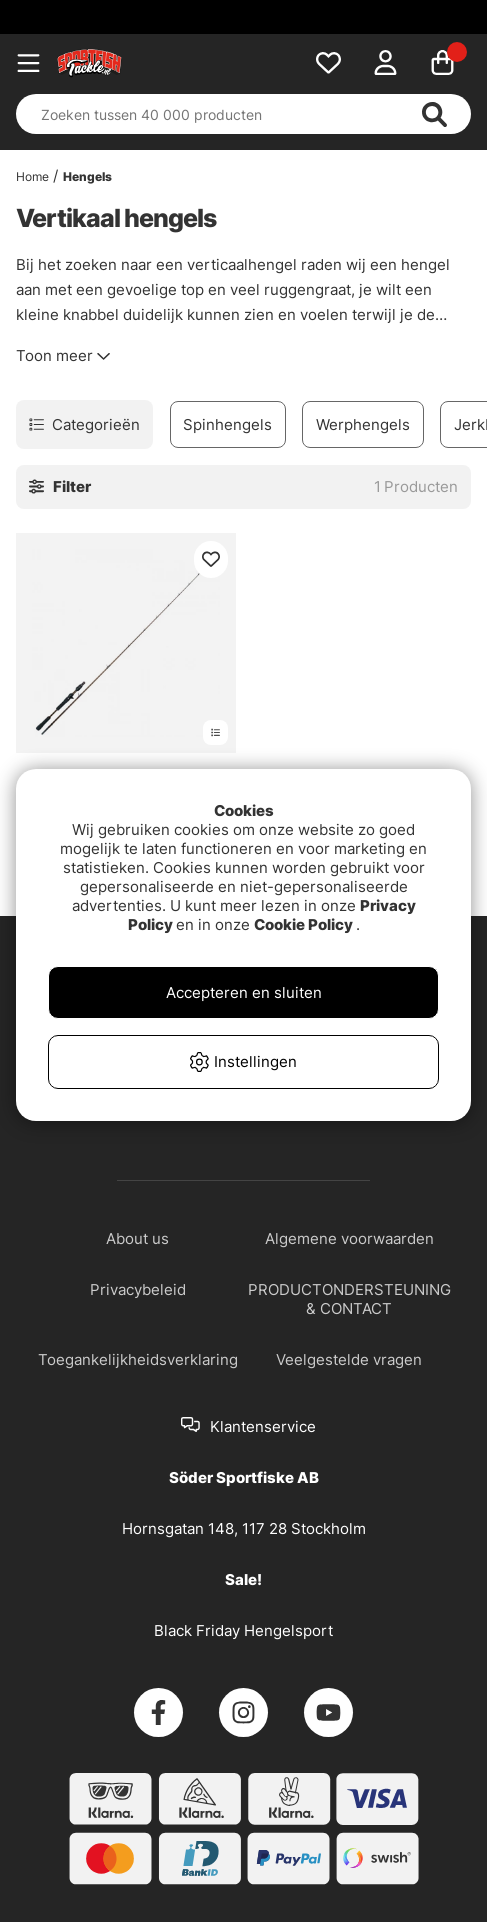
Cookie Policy (303, 924)
